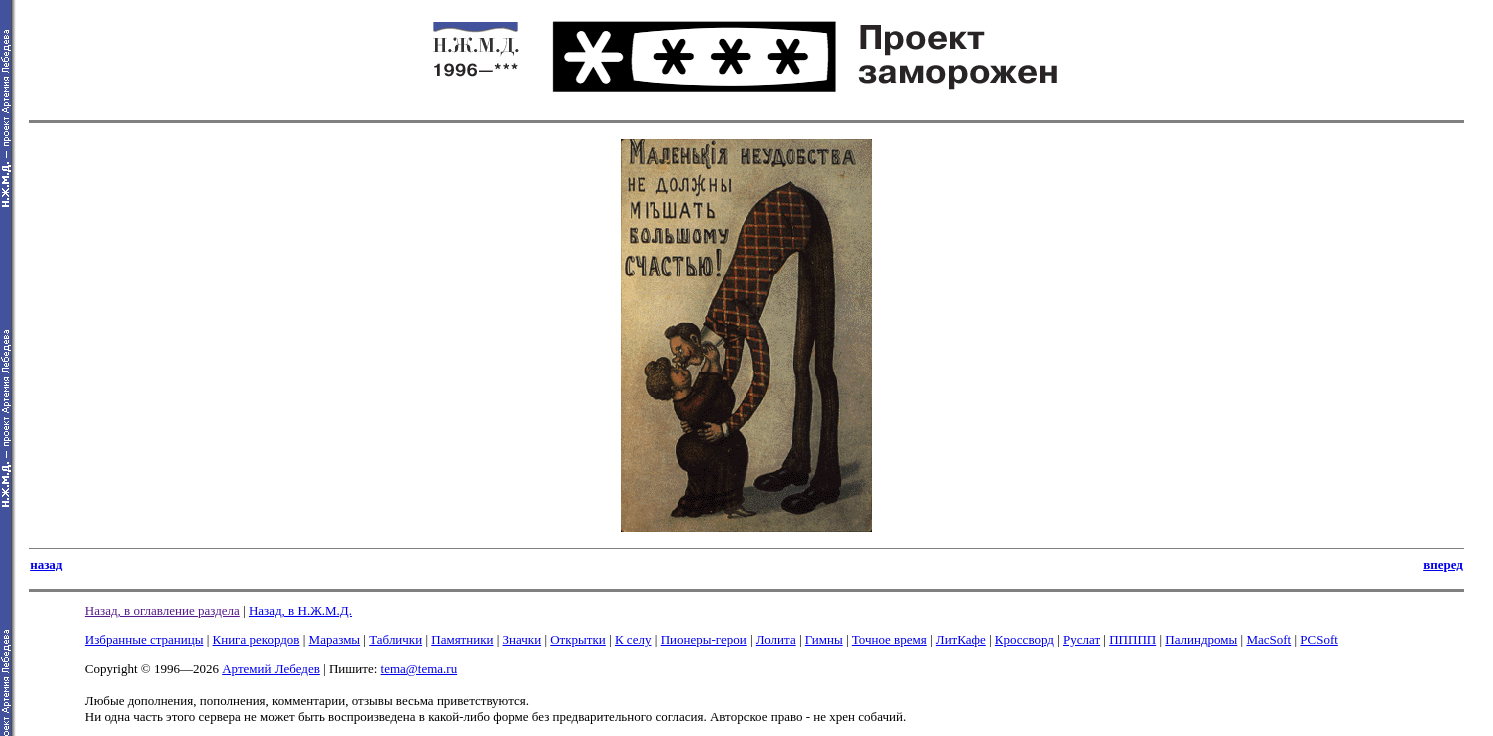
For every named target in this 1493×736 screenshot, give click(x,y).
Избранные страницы (144, 639)
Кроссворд (1024, 639)
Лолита (776, 639)
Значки (522, 639)
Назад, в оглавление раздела (162, 610)
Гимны (824, 639)
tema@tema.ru (419, 668)
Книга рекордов (256, 639)
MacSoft (1268, 639)
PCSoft (1319, 639)
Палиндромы (1201, 639)
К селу (633, 639)
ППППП (1132, 639)
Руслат (1081, 639)
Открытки (578, 639)
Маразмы (335, 639)
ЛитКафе (961, 639)
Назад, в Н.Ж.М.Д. (300, 610)
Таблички (395, 639)
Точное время (889, 639)
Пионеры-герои (704, 639)
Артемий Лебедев (271, 668)
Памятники (462, 639)
